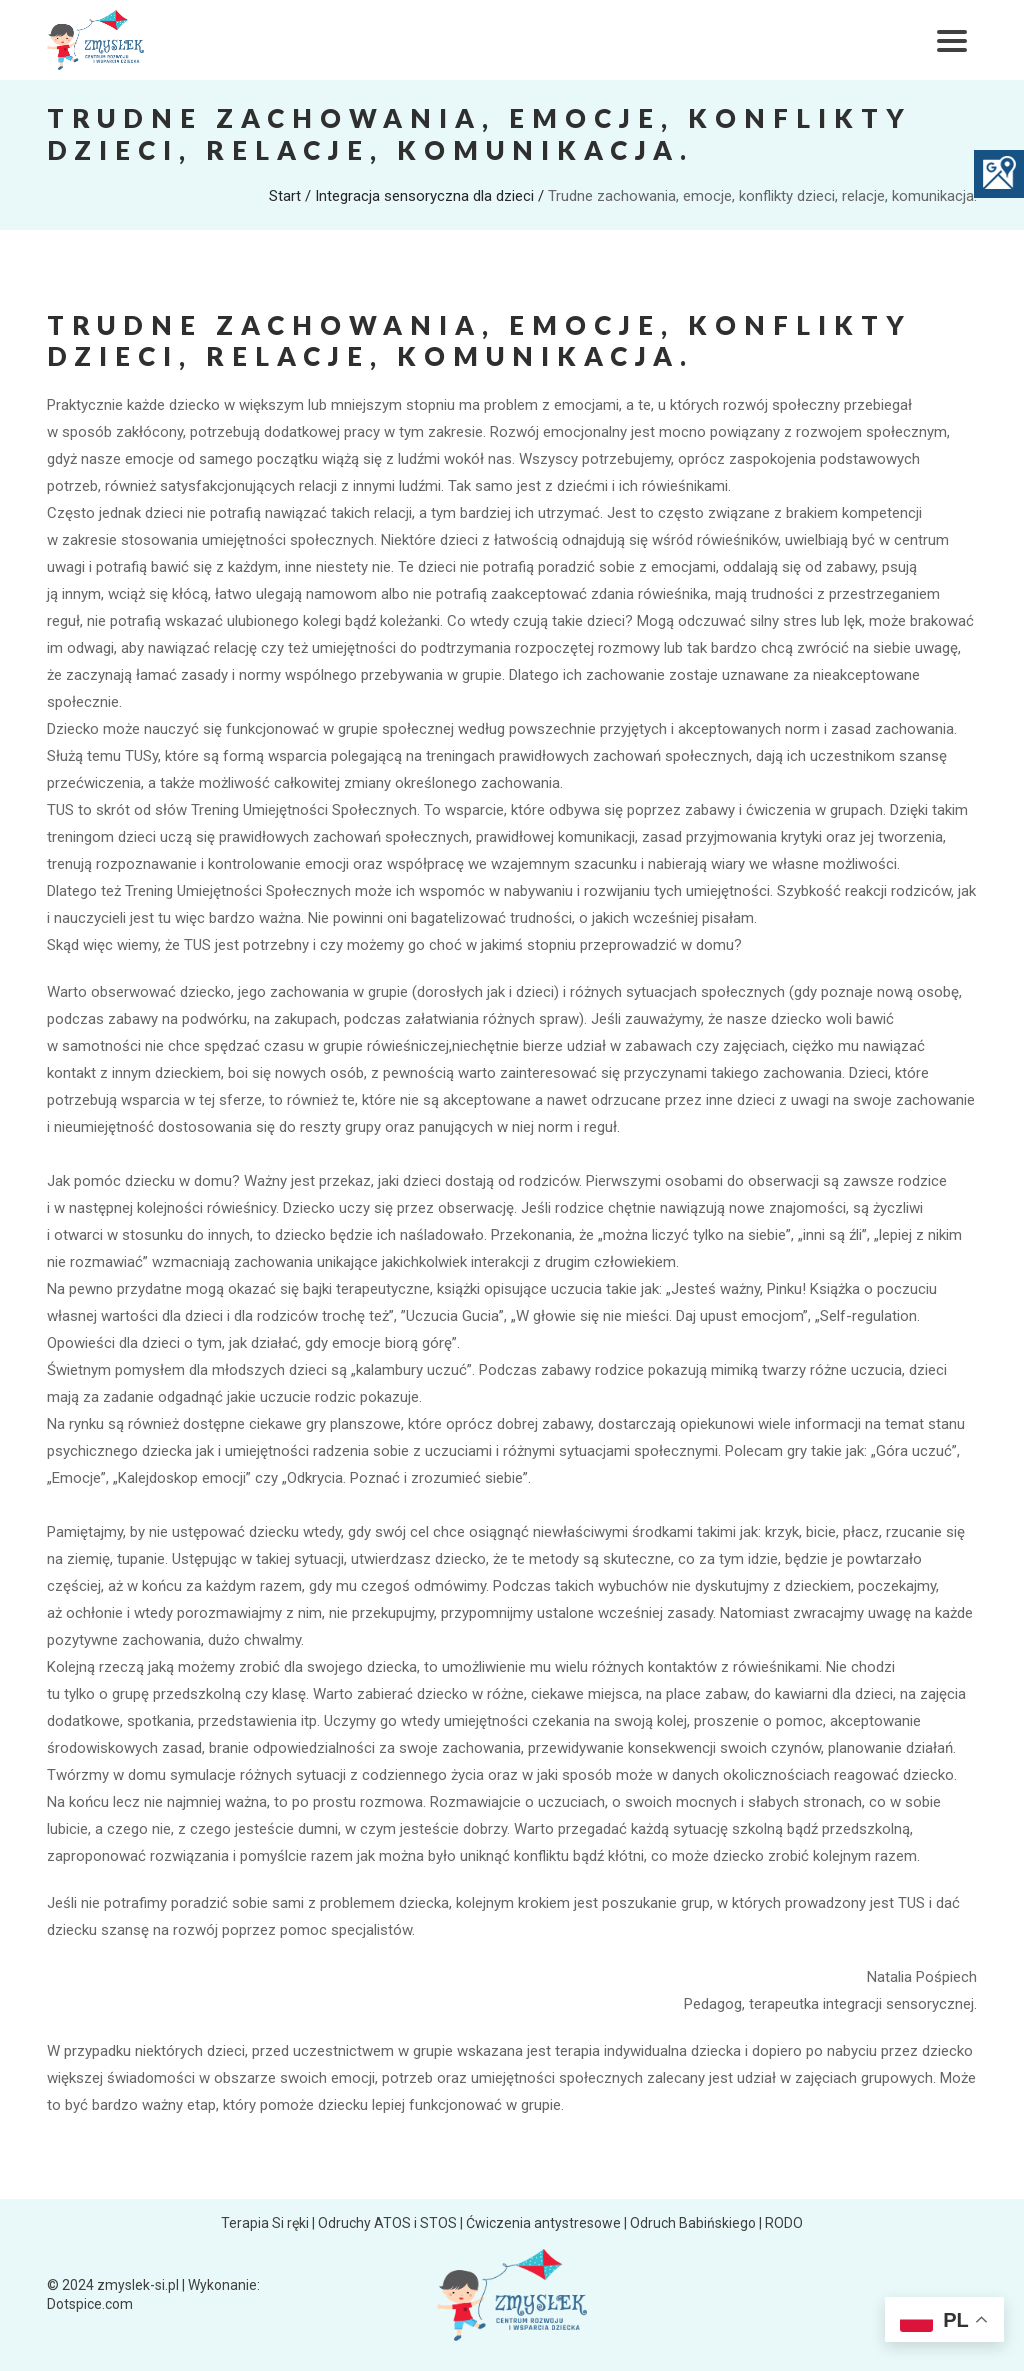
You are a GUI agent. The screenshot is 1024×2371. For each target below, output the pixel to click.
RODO (784, 2223)
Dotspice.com (90, 2304)
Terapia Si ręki (265, 2223)
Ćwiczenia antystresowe (543, 2223)
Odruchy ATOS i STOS (387, 2223)
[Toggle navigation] (952, 40)
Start (285, 196)
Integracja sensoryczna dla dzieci (424, 196)
